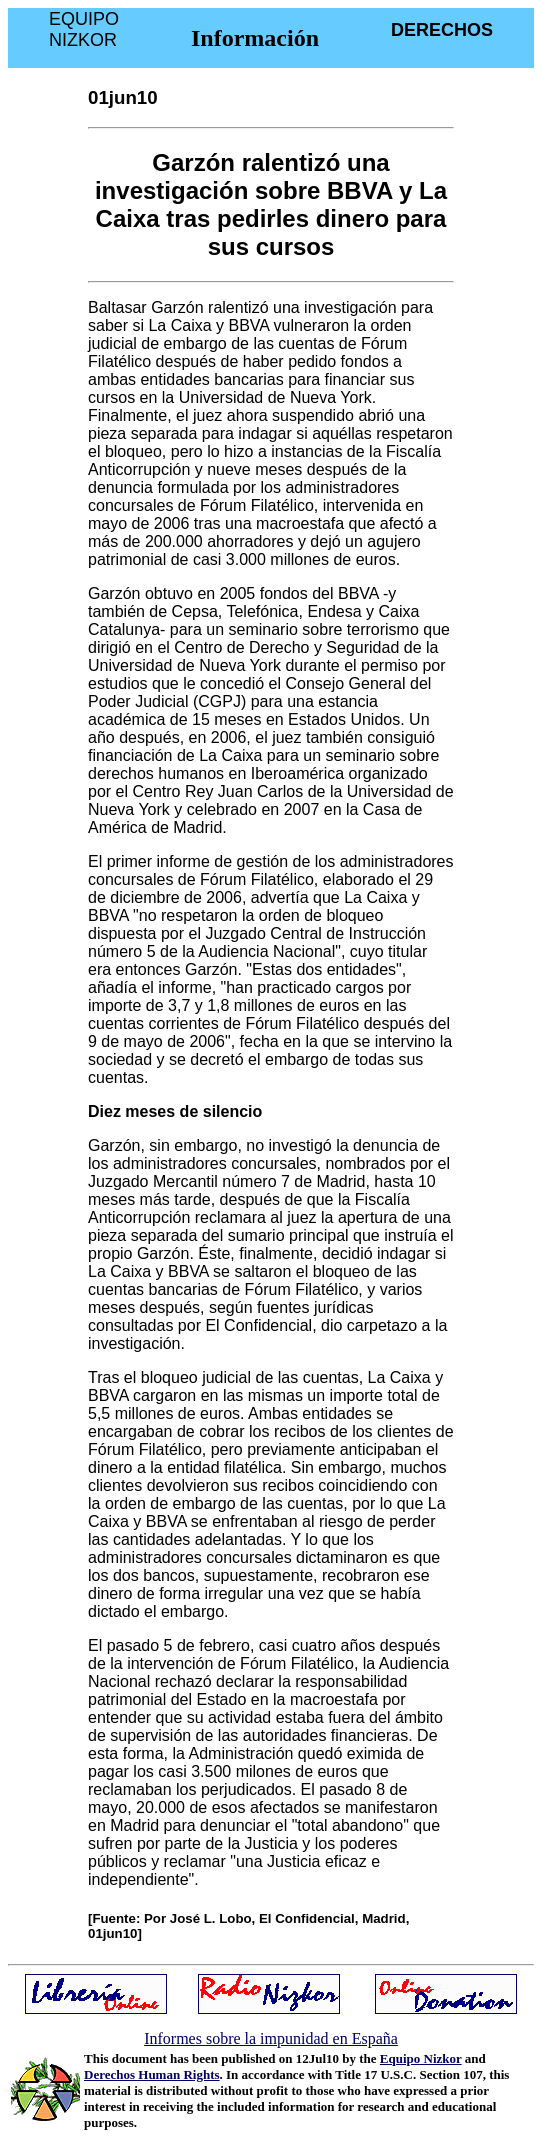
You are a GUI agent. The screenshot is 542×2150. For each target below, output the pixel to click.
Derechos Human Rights (152, 2074)
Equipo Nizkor (421, 2058)
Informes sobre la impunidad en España (271, 2038)
